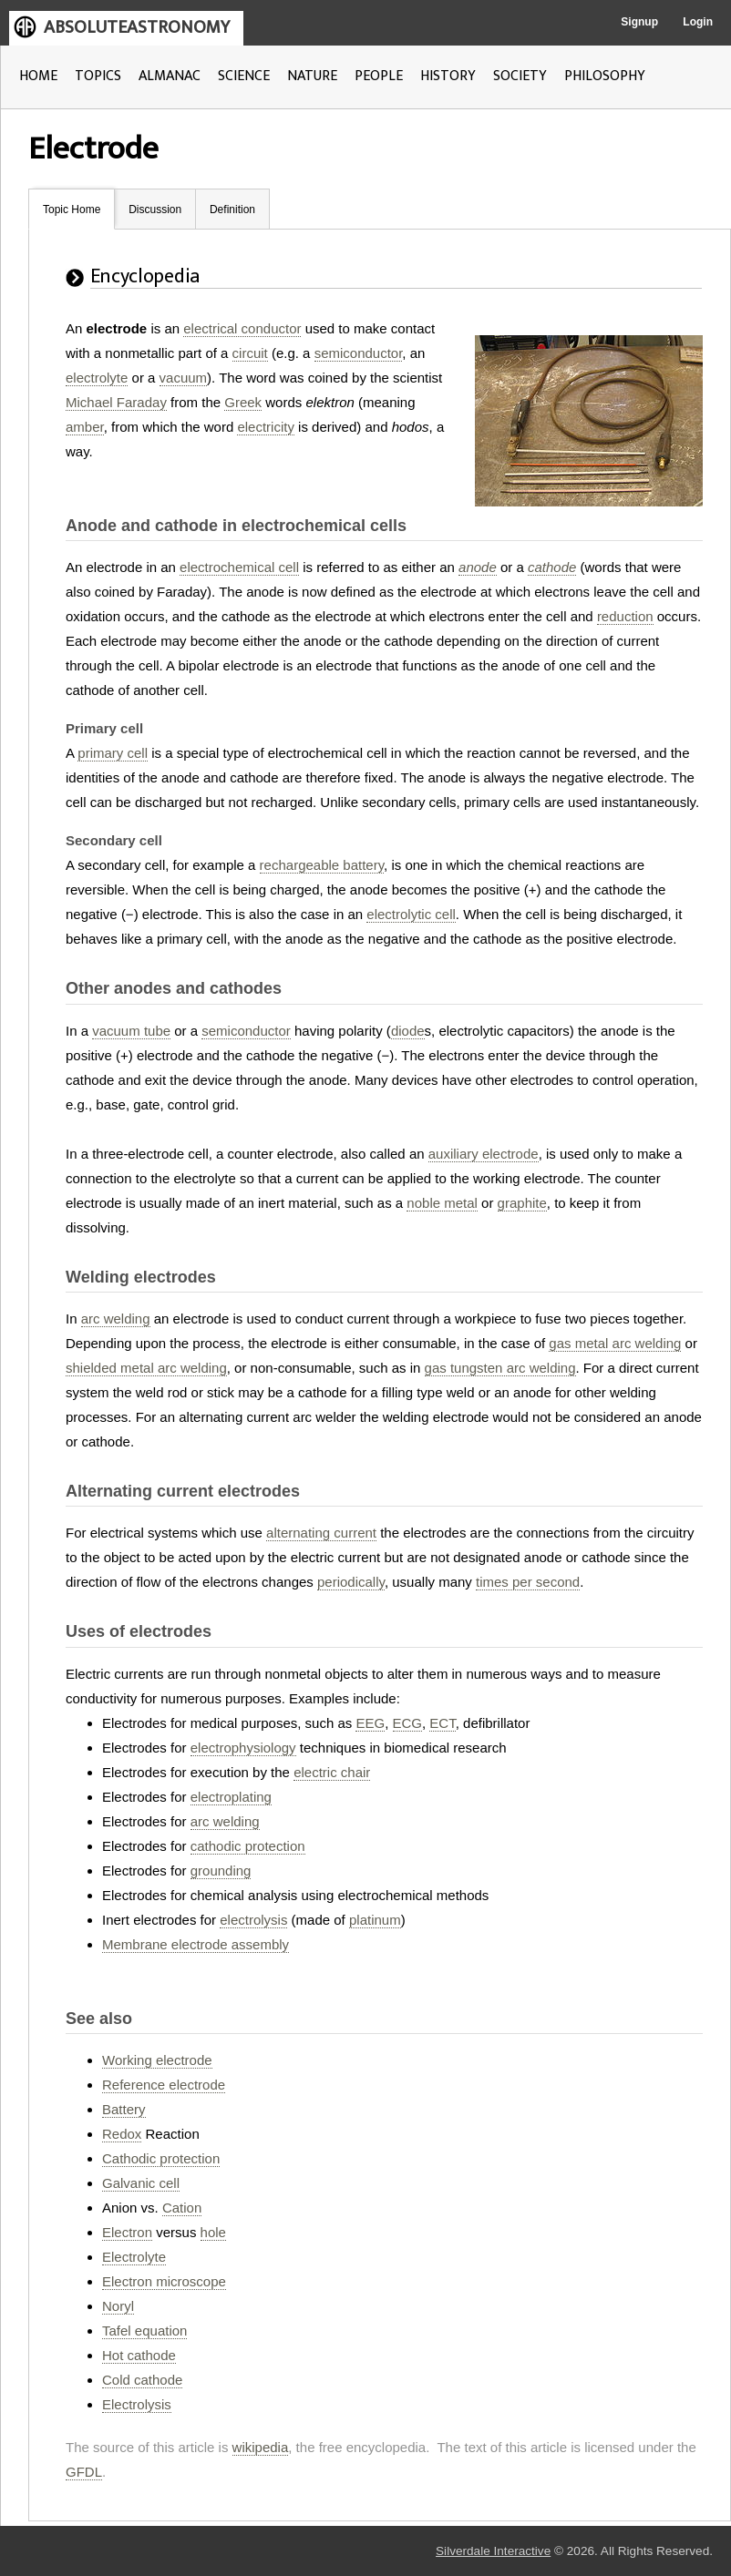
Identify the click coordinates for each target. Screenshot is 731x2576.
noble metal (442, 1203)
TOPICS (98, 76)
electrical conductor (242, 328)
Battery (124, 2109)
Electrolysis (136, 2404)
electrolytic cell (411, 914)
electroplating (231, 1796)
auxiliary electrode (483, 1153)
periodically (351, 1582)
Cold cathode (142, 2379)
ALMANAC (170, 76)
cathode (552, 567)
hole (213, 2232)
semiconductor (358, 353)
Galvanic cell (141, 2183)
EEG (370, 1723)
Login (698, 21)
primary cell (112, 753)
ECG (408, 1723)
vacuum (184, 377)
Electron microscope (164, 2281)
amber (85, 426)
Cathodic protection (161, 2158)
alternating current (321, 1532)
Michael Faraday (116, 402)
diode (408, 1030)
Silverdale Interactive (493, 2551)
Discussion (155, 209)
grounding (221, 1870)
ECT (442, 1723)
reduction (625, 616)
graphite (522, 1203)
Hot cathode (139, 2355)
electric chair (331, 1772)
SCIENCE (244, 76)
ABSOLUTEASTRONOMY (137, 27)
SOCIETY (520, 76)
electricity (265, 426)
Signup (639, 21)
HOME (38, 76)
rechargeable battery (322, 865)
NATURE (312, 76)
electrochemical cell (239, 567)
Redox (121, 2134)
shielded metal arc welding (146, 1367)
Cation (181, 2207)
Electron (127, 2232)
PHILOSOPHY (604, 76)
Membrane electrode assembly (195, 1944)
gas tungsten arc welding (500, 1367)
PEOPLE (379, 76)
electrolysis (253, 1919)
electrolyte (97, 377)
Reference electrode (163, 2084)
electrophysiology (243, 1747)
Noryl (118, 2306)
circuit (250, 353)
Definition (232, 209)
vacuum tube (131, 1030)
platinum (375, 1919)
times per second (528, 1582)
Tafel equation (144, 2330)
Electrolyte (134, 2256)
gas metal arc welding (615, 1343)
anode (477, 567)
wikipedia (260, 2447)
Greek (243, 402)
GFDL (84, 2471)
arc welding (115, 1318)
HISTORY (448, 76)
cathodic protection (247, 1846)
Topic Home (71, 209)
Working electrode (157, 2060)
